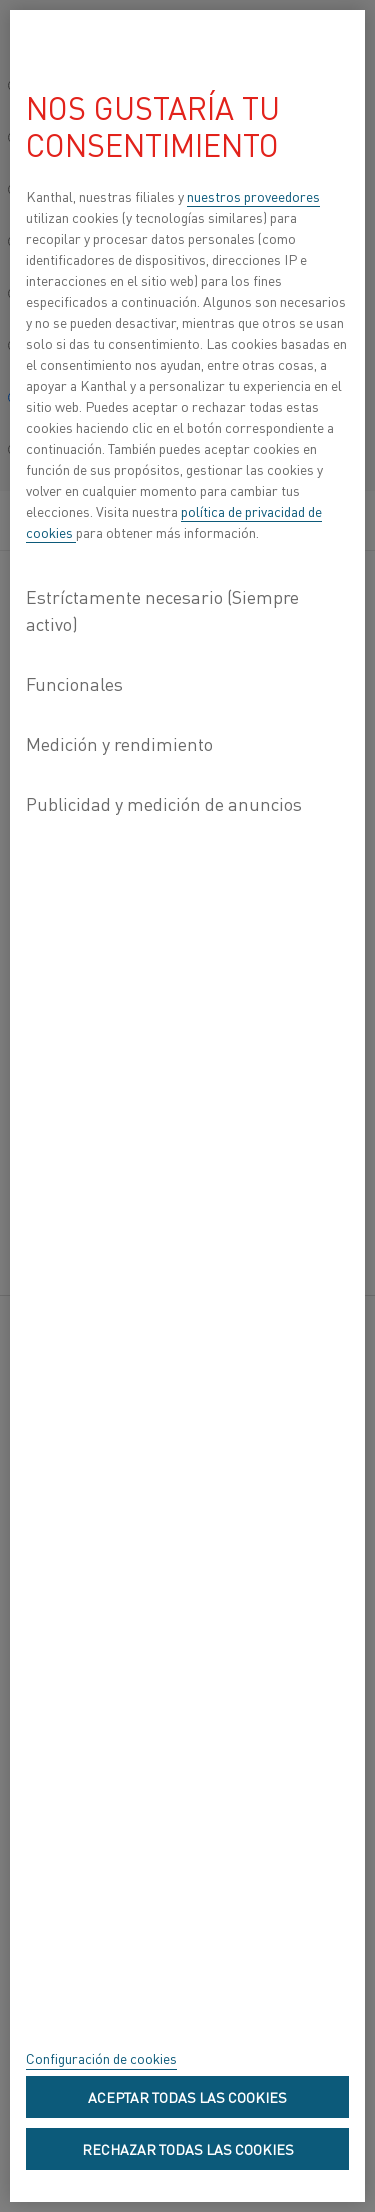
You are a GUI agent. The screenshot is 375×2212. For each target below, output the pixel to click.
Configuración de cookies (101, 2058)
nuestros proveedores (253, 196)
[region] (187, 1106)
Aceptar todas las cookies (187, 2097)
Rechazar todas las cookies (188, 2149)
